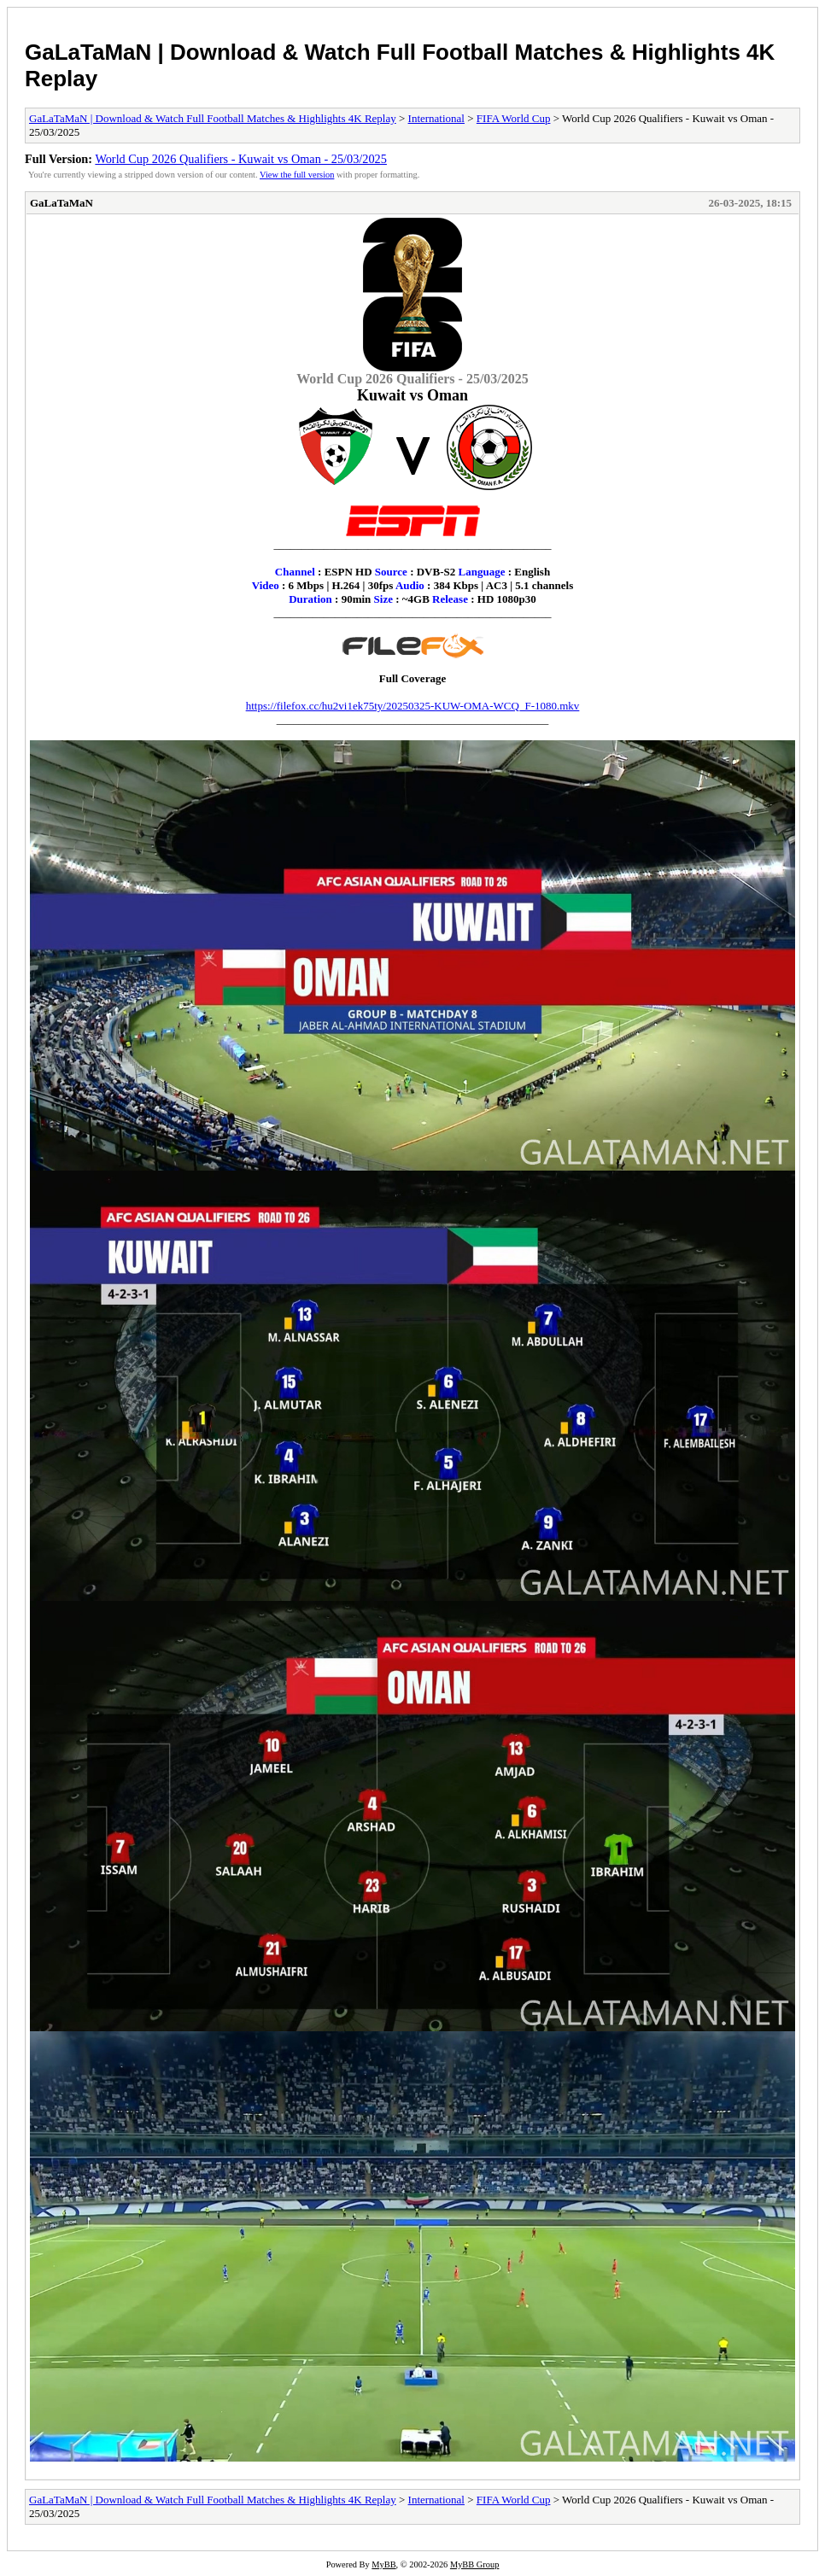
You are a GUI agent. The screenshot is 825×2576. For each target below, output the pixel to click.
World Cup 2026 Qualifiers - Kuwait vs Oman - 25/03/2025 (241, 159)
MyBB (383, 2564)
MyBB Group (474, 2564)
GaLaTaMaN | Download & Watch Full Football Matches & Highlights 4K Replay (212, 118)
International (436, 118)
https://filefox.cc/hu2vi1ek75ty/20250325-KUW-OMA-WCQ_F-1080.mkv (413, 705)
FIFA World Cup (514, 118)
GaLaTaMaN (61, 202)
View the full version (297, 174)
